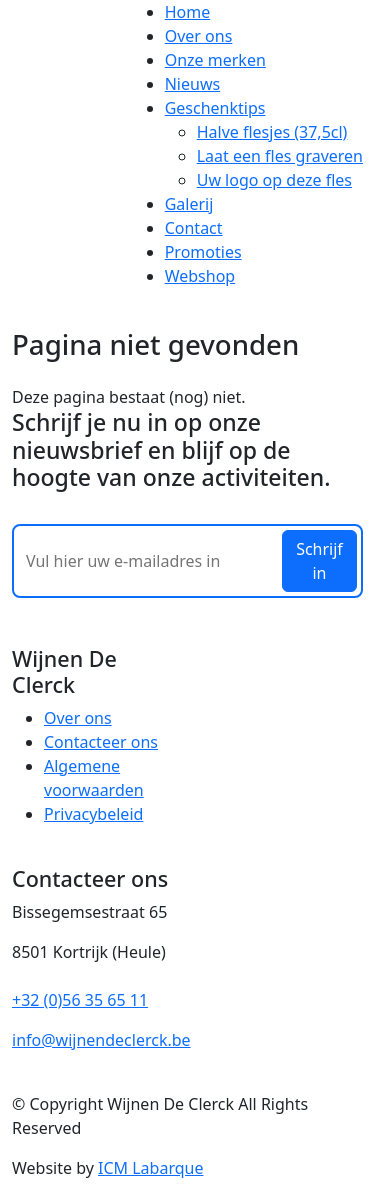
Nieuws (192, 84)
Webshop (200, 276)
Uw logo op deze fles (274, 180)
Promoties (203, 252)
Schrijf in (319, 561)
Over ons (199, 36)
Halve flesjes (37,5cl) (272, 132)
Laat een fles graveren (280, 156)
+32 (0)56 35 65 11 (80, 1000)
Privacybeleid (93, 814)
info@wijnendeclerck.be (101, 1040)
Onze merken (215, 60)
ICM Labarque (150, 1168)
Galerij (189, 204)
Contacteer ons (101, 742)
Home (188, 12)
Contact (194, 228)
